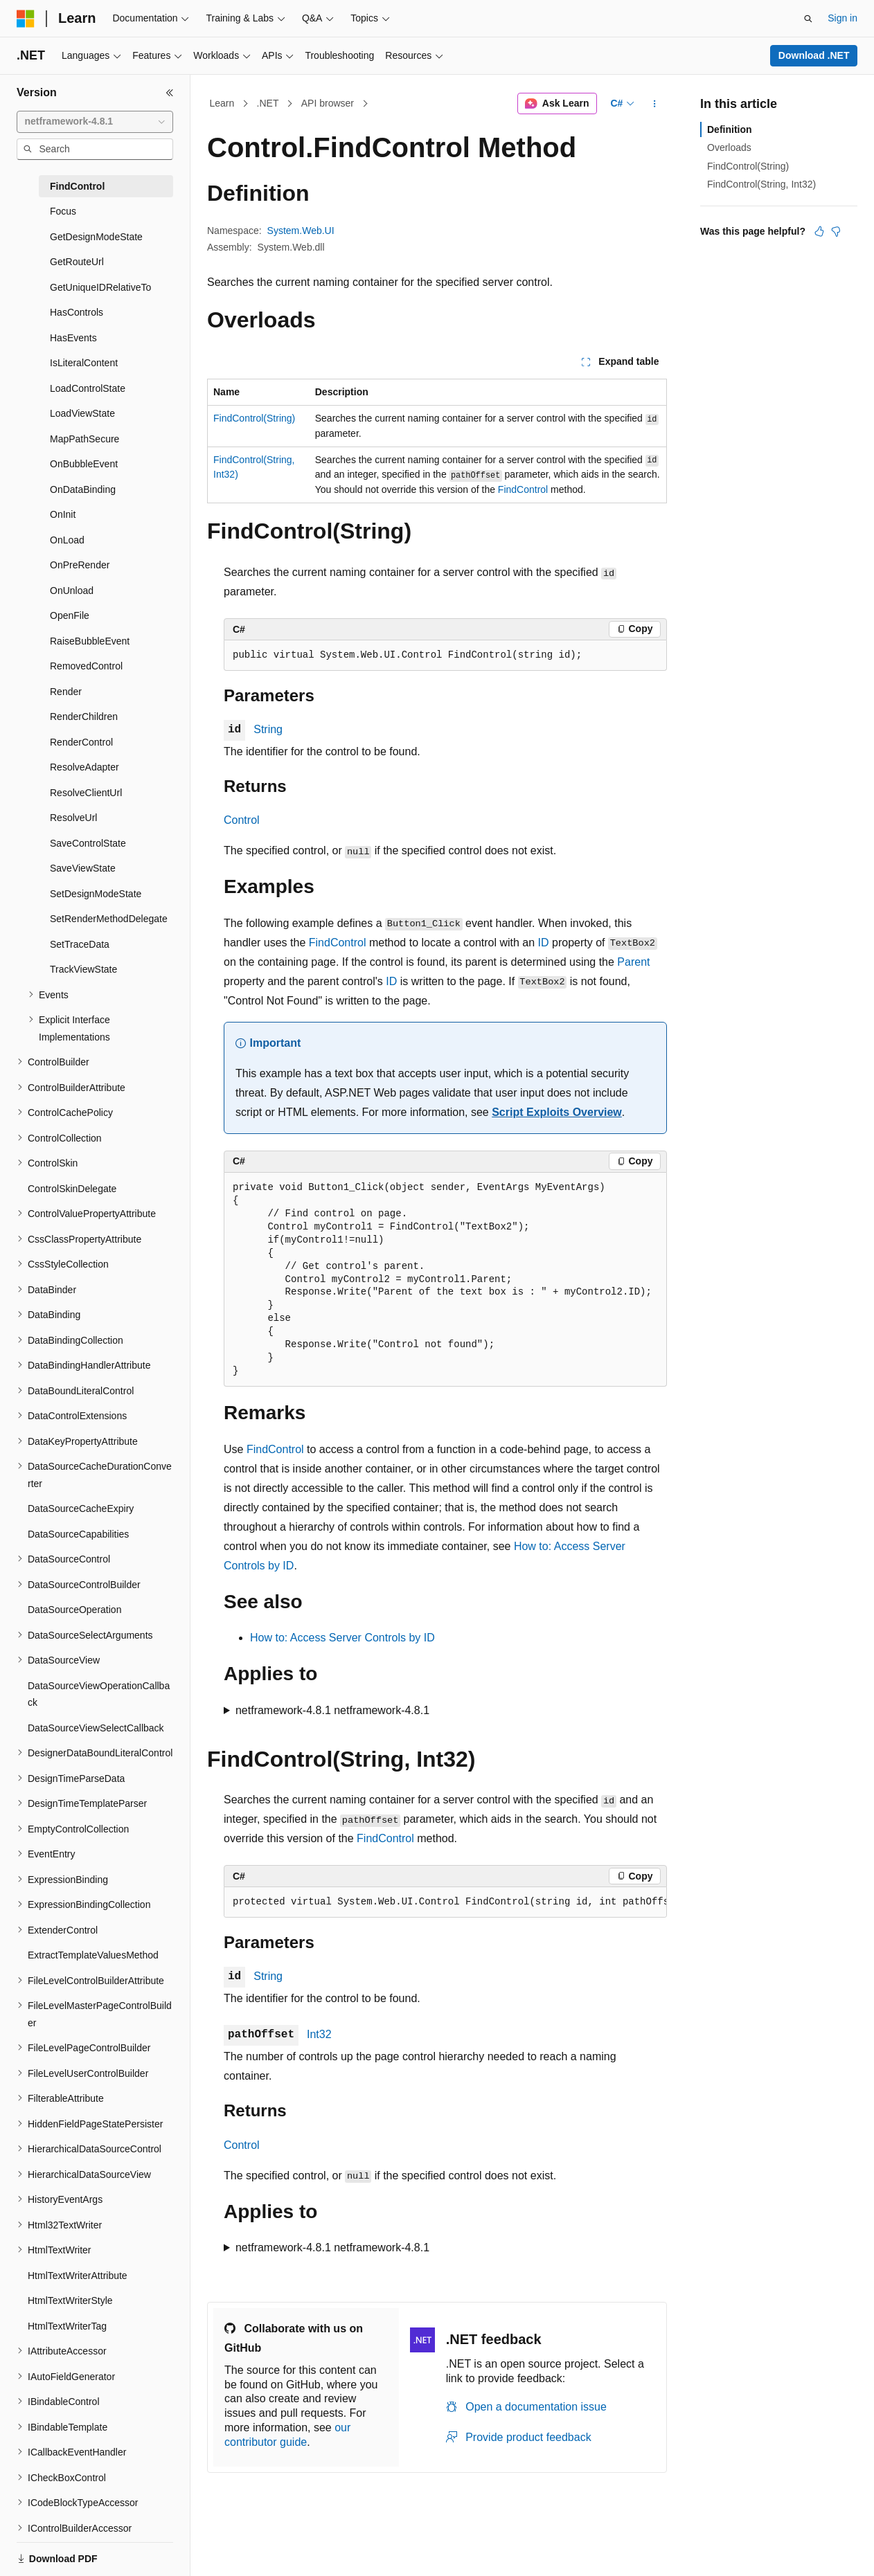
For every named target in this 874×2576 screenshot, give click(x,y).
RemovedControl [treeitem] (86, 666)
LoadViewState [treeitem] (82, 413)
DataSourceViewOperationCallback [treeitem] (99, 1694)
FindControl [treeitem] (77, 186)
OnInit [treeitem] (62, 514)
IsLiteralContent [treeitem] (84, 362)
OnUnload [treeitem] (71, 590)
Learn (222, 103)
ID (543, 942)
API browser (327, 103)
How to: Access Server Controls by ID (342, 1637)
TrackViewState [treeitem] (83, 969)
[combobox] (95, 122)
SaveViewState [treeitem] (83, 868)
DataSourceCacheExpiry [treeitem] (81, 1508)
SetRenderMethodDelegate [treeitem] (109, 918)
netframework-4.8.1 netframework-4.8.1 (332, 1710)
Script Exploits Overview (557, 1112)
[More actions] (655, 104)
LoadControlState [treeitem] (87, 388)
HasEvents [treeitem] (73, 337)
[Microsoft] (26, 19)
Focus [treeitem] (63, 211)
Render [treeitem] (66, 691)
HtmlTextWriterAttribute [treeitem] (77, 2275)
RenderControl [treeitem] (81, 742)
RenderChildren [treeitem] (84, 716)
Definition (729, 129)
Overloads (729, 147)
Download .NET (814, 55)
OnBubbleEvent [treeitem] (84, 463)
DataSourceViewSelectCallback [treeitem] (96, 1727)
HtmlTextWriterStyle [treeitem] (70, 2300)
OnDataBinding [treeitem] (83, 489)
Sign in (842, 18)
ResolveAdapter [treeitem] (84, 767)
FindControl (523, 489)
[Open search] (808, 18)
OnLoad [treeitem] (67, 540)
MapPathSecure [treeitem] (84, 438)
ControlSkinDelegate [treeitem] (72, 1188)
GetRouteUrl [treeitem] (77, 261)
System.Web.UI (301, 230)
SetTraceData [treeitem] (79, 944)
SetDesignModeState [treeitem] (95, 893)
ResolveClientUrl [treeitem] (86, 792)
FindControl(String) (254, 418)
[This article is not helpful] (836, 231)
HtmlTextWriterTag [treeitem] (67, 2326)
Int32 (319, 2034)
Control (242, 820)
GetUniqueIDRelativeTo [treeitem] (100, 287)
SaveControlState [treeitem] (88, 843)
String (268, 729)
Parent (633, 962)
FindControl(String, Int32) (761, 184)
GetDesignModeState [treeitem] (96, 236)
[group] (445, 1902)
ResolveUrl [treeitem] (73, 817)
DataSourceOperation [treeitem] (74, 1609)
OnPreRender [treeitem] (79, 564)
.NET (268, 103)
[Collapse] (169, 92)
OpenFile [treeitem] (69, 615)
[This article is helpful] (819, 231)
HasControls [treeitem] (76, 312)
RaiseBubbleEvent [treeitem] (90, 641)
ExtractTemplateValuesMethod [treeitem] (93, 1955)
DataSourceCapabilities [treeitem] (78, 1534)
